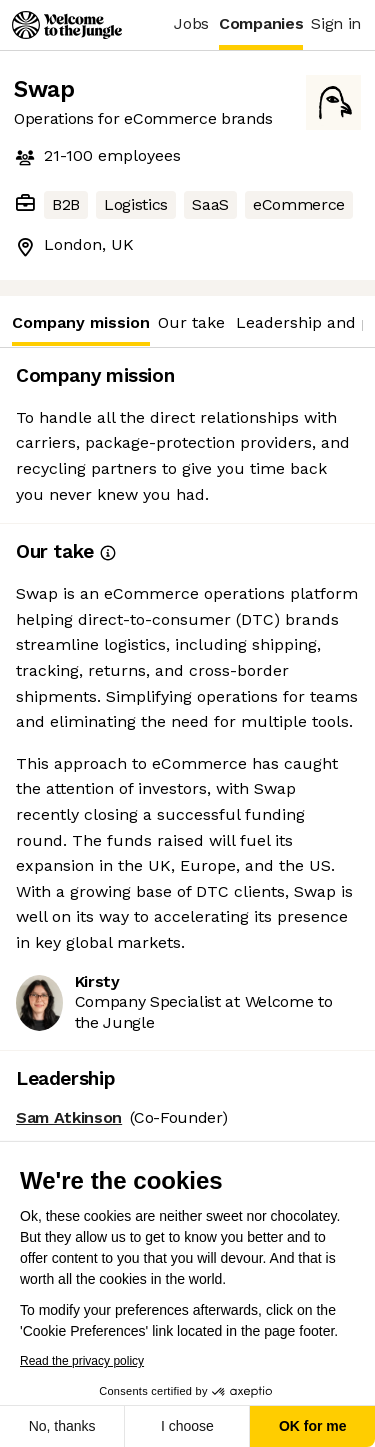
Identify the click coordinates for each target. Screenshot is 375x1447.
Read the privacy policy (80, 1361)
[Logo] (67, 25)
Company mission (81, 329)
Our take (191, 322)
